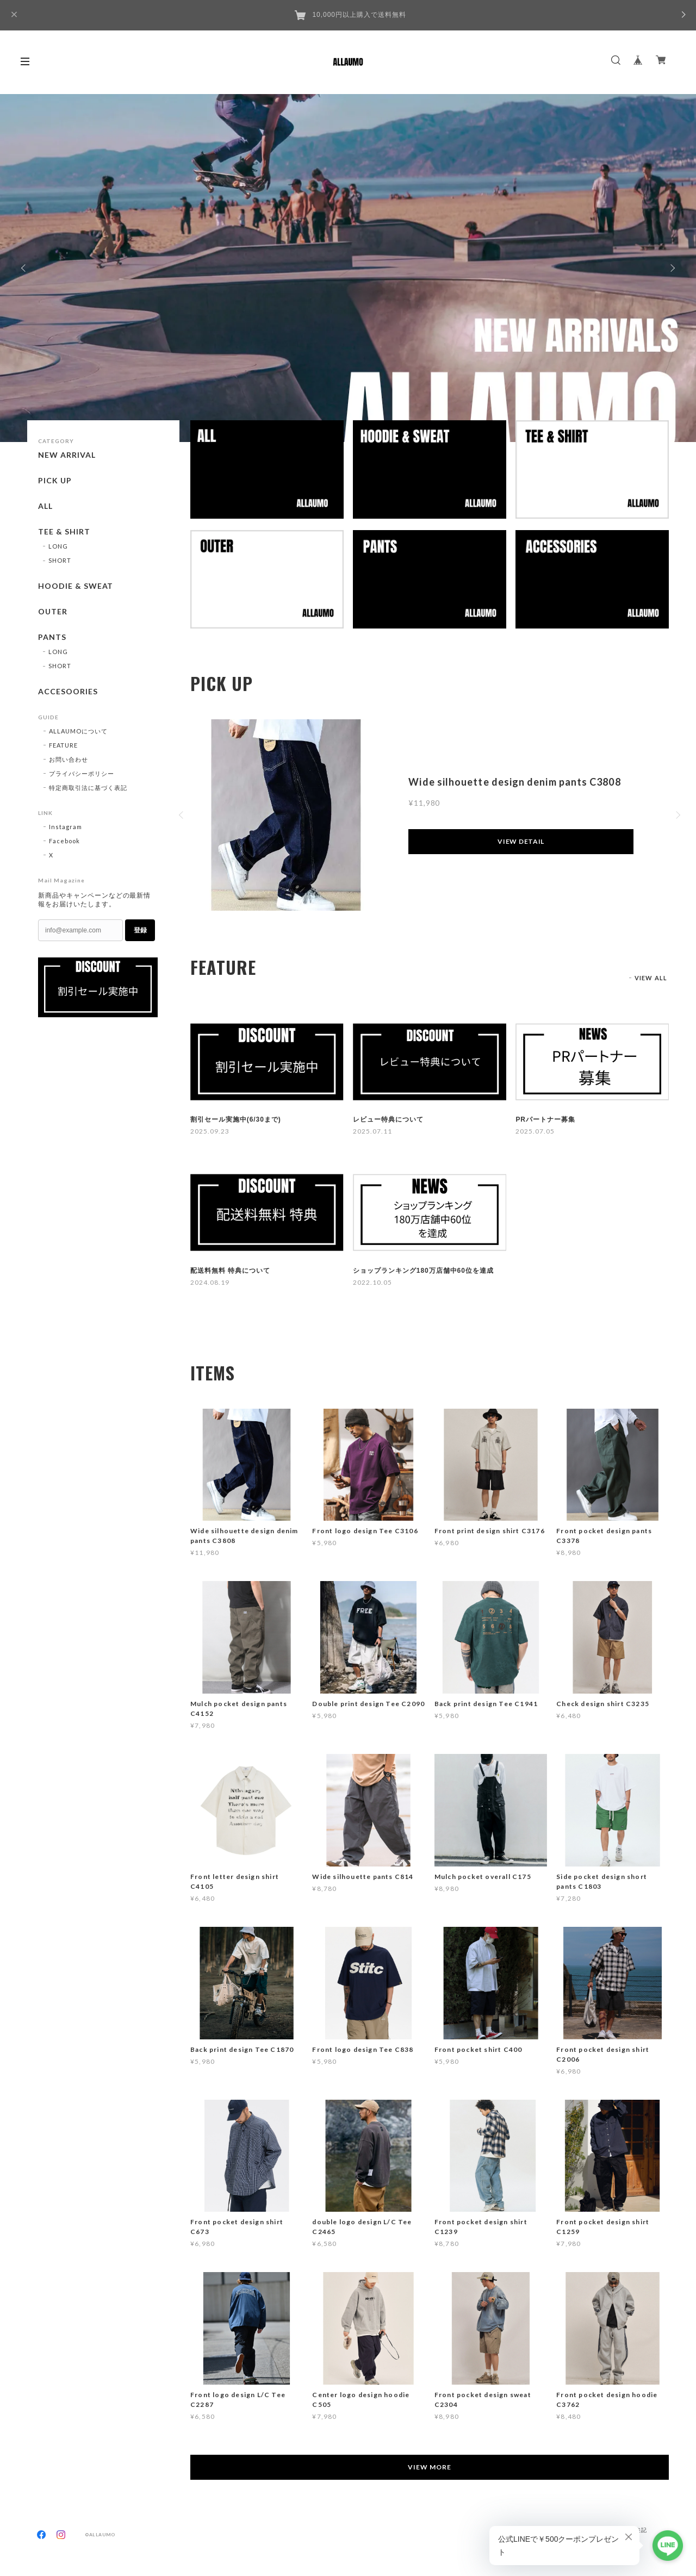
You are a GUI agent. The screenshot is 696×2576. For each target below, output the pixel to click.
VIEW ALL (651, 977)
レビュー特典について (388, 1119)
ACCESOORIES (68, 691)
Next (671, 268)
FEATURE (63, 745)
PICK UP (55, 480)
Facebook (64, 840)
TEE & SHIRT (64, 531)
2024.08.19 (209, 1282)
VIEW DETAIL (521, 841)
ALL (45, 506)
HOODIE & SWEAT (75, 586)
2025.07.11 (372, 1131)
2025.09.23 (209, 1131)
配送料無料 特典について (230, 1270)
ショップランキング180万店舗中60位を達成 (423, 1270)
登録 (140, 930)
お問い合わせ (68, 759)
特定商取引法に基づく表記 (88, 787)
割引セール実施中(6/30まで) (235, 1119)
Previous (24, 268)
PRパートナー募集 (545, 1119)
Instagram (65, 826)
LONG (58, 546)
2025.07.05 (535, 1131)
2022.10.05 (372, 1282)
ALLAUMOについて (78, 731)
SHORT (59, 560)
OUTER (52, 611)
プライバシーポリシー (81, 773)
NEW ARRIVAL (67, 455)
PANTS (52, 637)
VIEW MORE (429, 2467)
